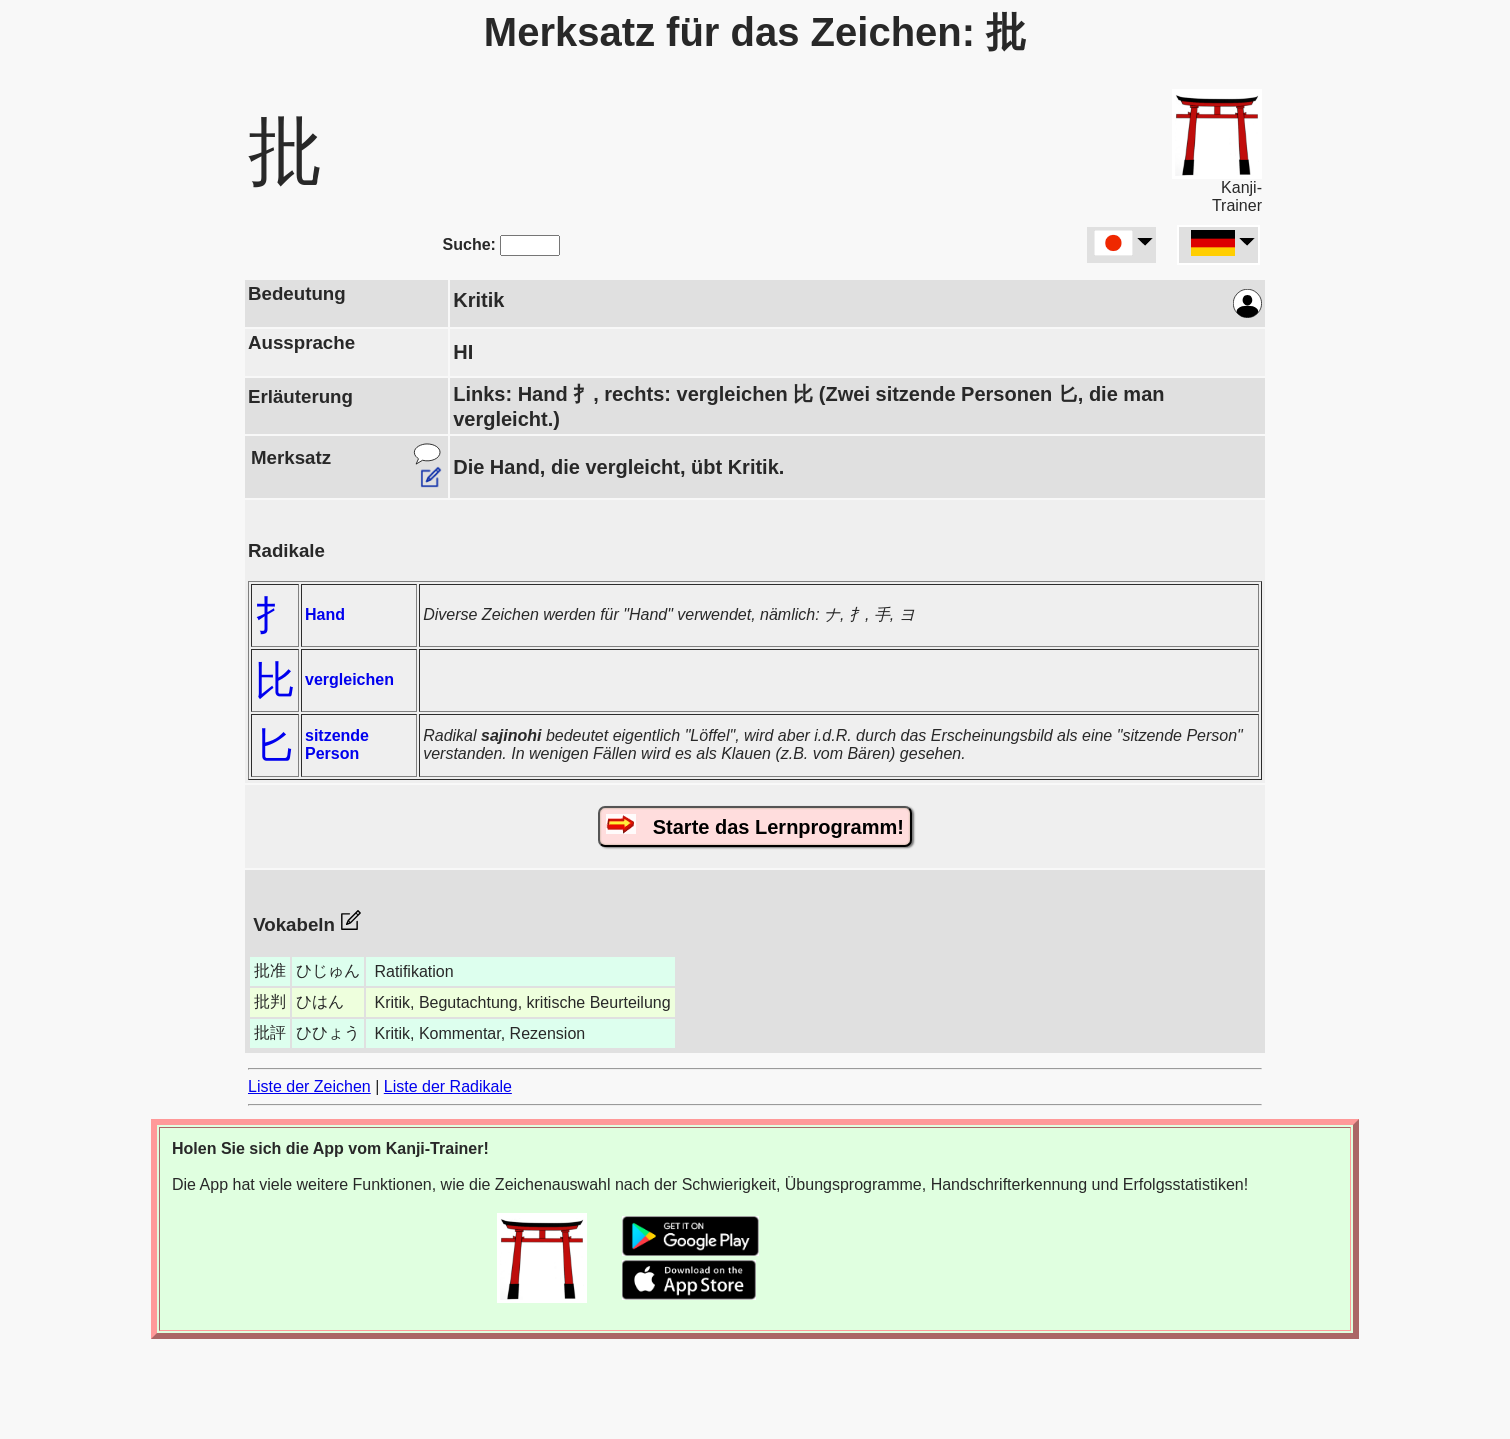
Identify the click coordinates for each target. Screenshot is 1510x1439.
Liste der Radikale (448, 1086)
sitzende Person (337, 744)
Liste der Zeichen (309, 1086)
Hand (325, 614)
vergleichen (349, 679)
